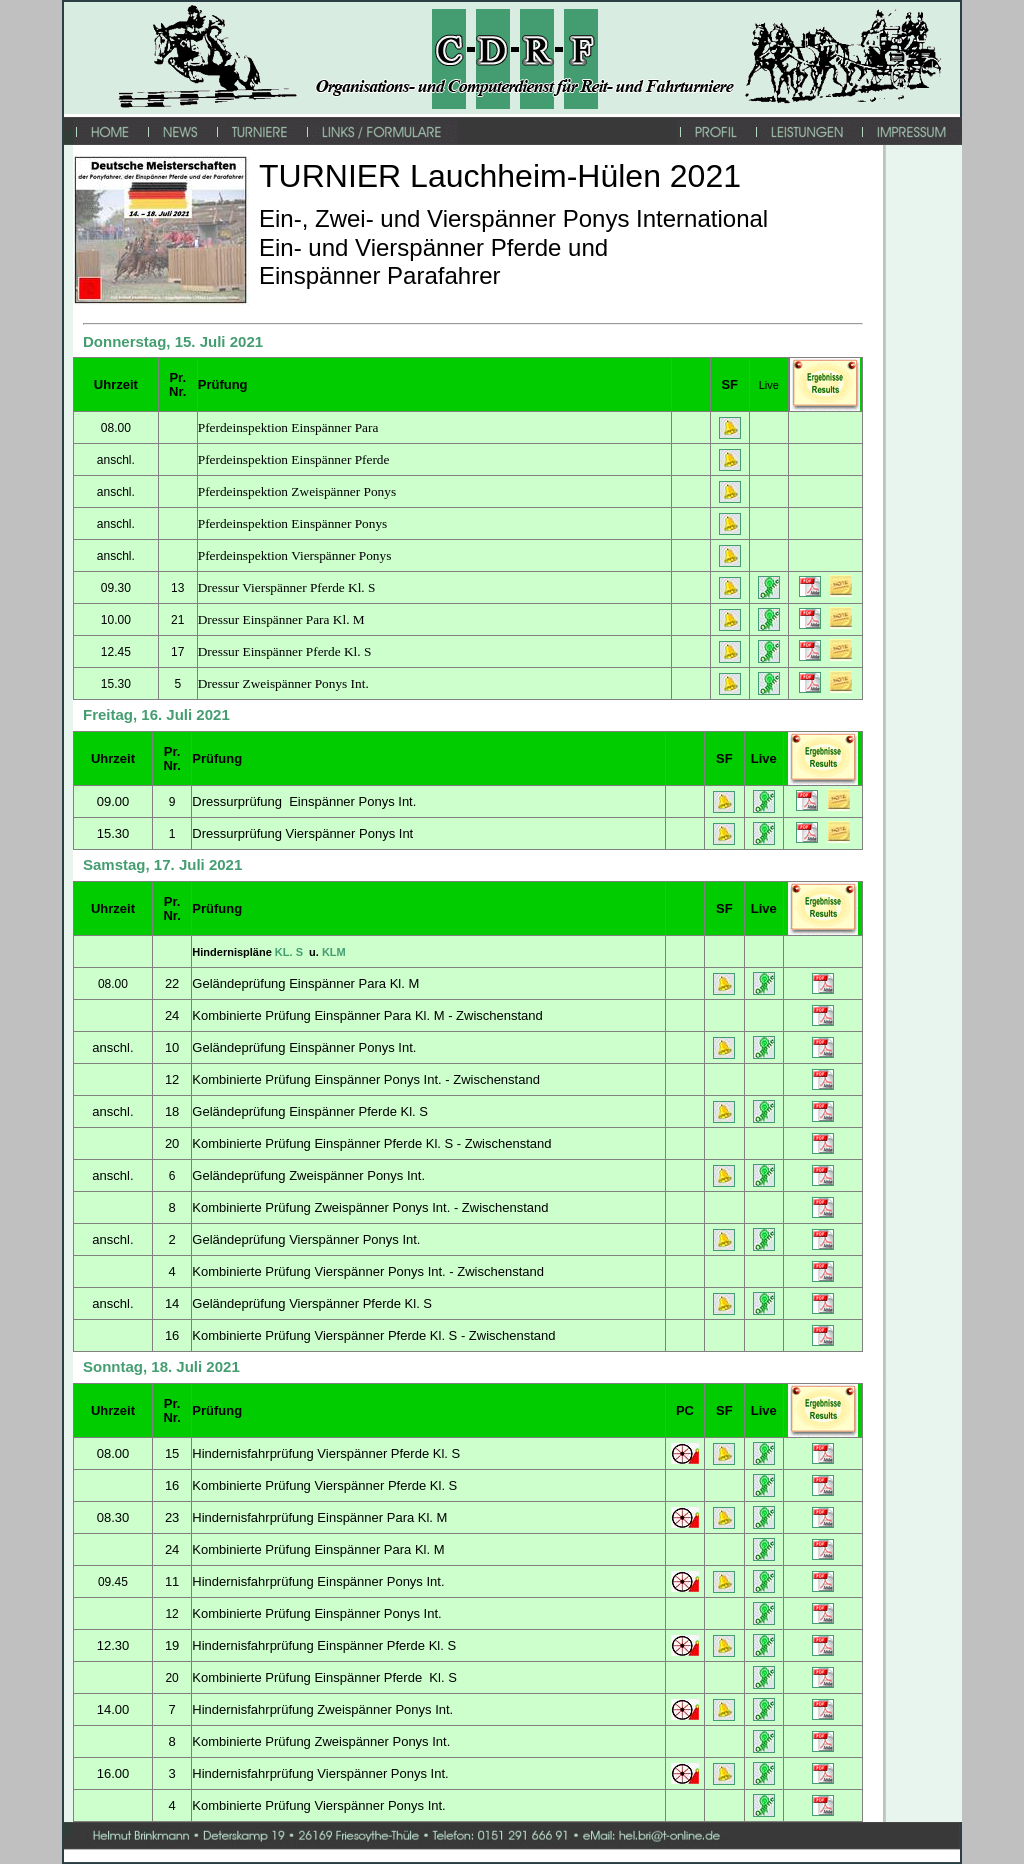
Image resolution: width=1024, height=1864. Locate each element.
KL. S (290, 952)
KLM (334, 952)
